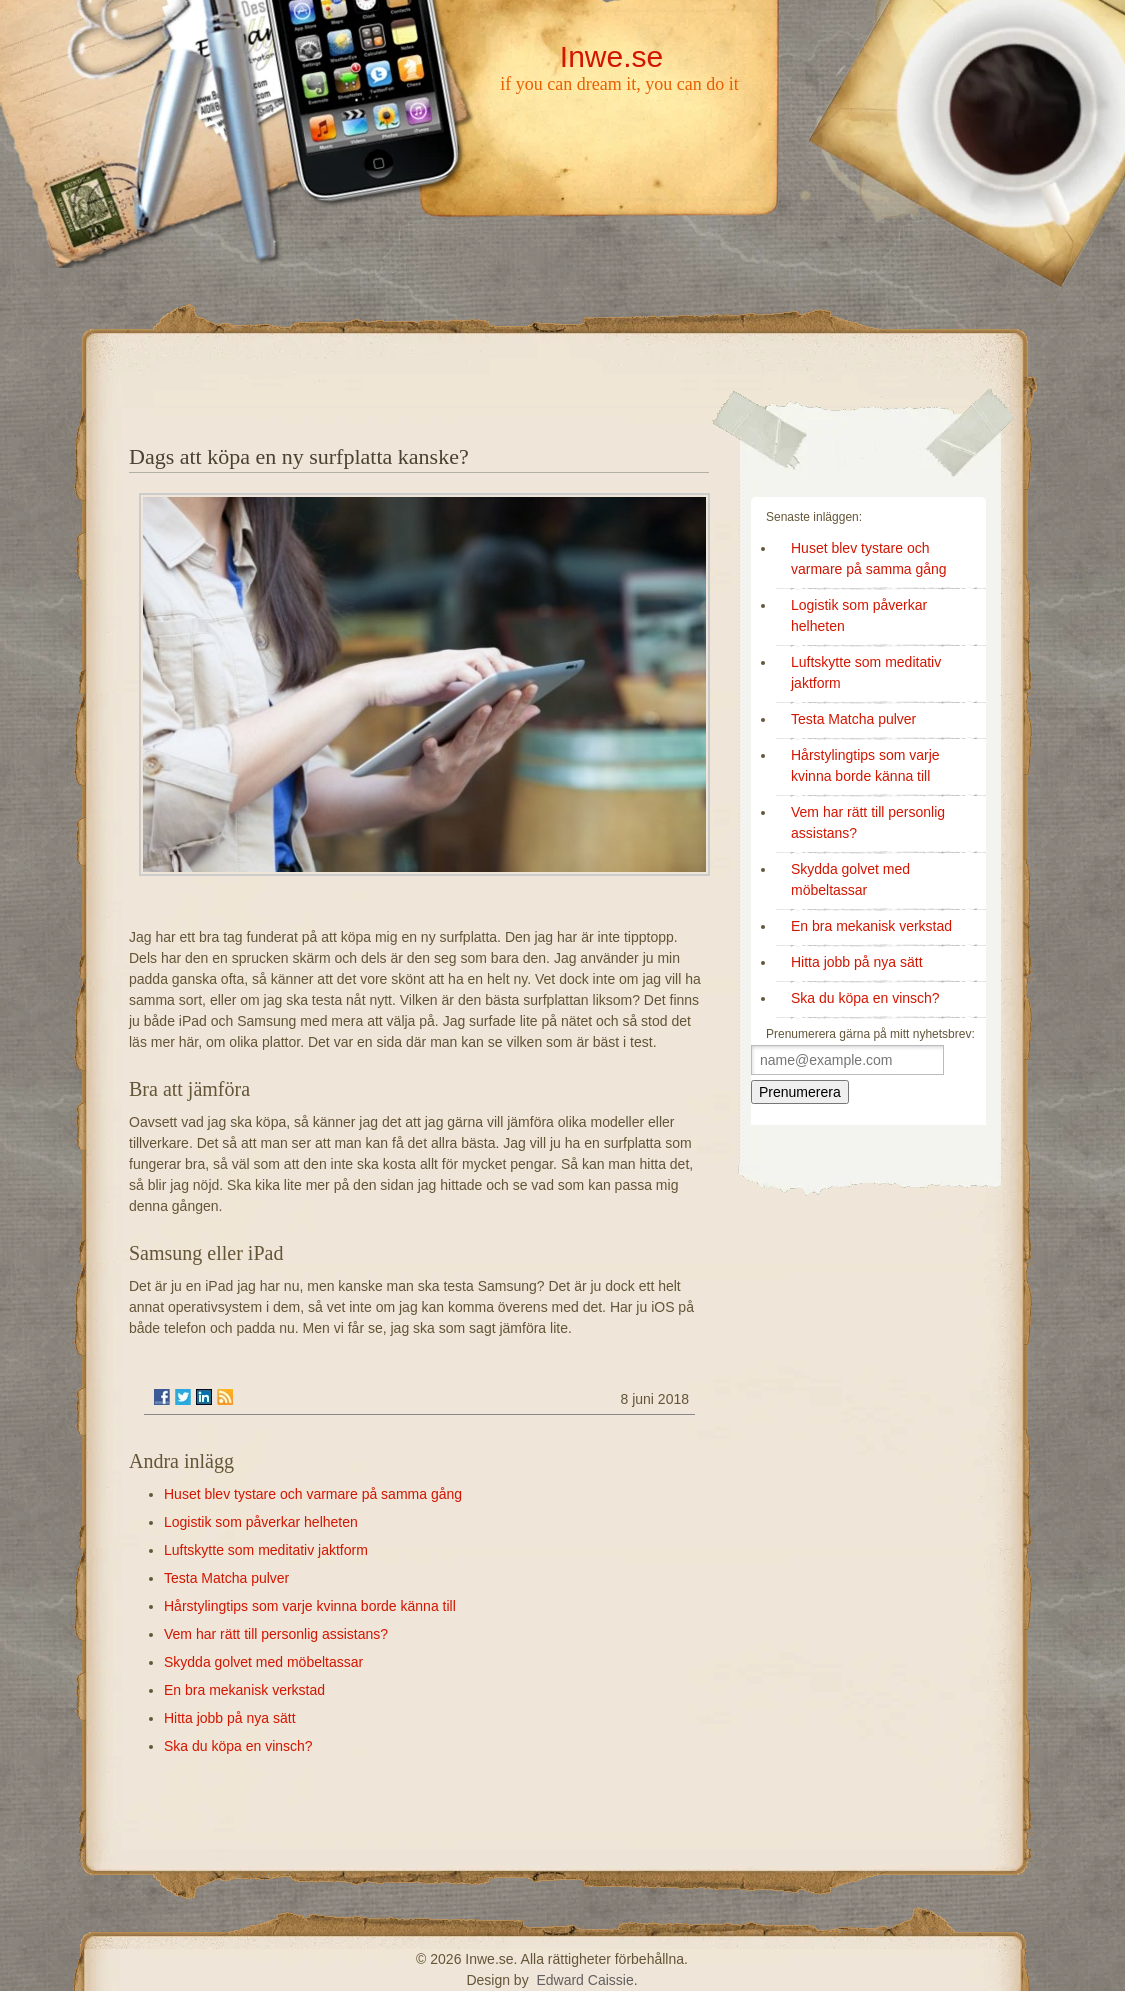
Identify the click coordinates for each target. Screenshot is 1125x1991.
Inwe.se (611, 56)
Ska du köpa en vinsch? (238, 1746)
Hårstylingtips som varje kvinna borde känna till (310, 1606)
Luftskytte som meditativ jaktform (266, 1550)
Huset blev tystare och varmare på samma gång (313, 1494)
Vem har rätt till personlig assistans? (276, 1634)
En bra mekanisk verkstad (244, 1690)
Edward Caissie (584, 1980)
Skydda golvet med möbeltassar (263, 1662)
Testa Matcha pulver (226, 1578)
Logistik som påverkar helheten (261, 1522)
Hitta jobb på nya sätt (230, 1718)
